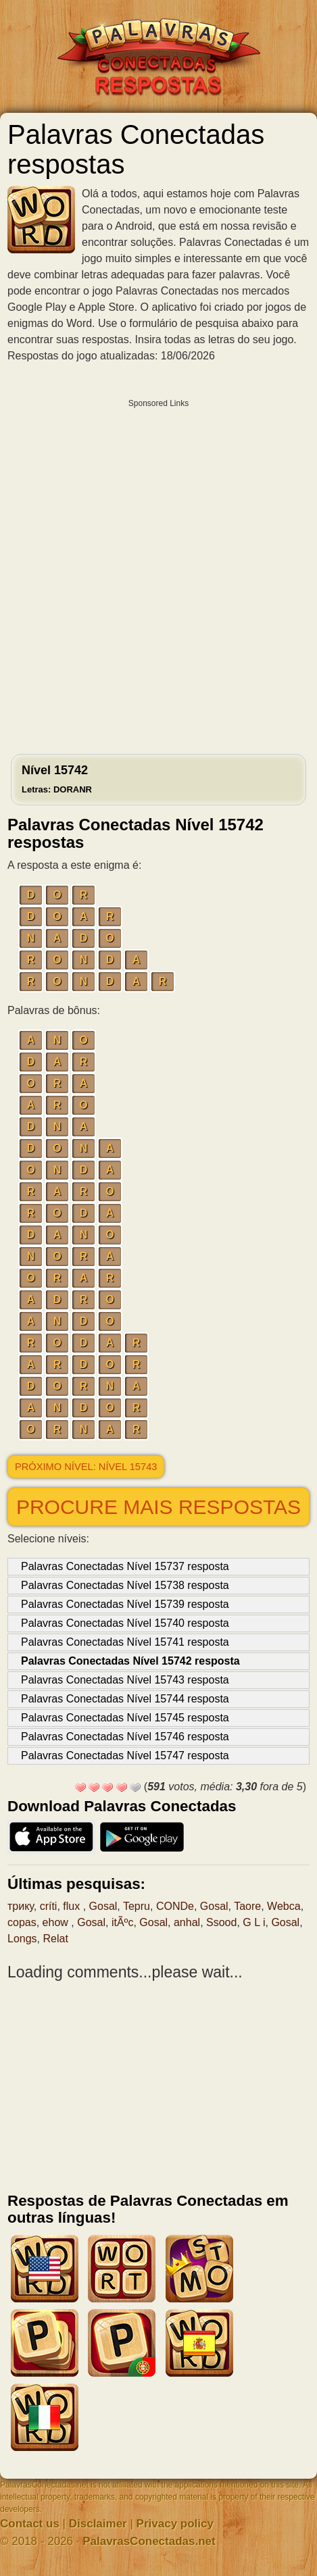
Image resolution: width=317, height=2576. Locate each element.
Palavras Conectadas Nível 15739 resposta (125, 1604)
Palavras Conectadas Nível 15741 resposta (125, 1642)
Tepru (136, 1906)
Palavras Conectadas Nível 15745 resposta (125, 1717)
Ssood (221, 1922)
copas (21, 1922)
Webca (284, 1906)
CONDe (175, 1906)
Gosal (103, 1906)
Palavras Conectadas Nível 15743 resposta (125, 1680)
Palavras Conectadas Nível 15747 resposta (125, 1755)
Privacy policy (175, 2523)
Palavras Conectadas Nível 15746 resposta (125, 1736)
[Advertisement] (158, 573)
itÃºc (123, 1922)
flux (72, 1906)
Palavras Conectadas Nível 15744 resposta (125, 1698)
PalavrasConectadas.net (149, 2541)
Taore (247, 1906)
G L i (254, 1922)
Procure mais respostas (158, 1507)
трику (20, 1906)
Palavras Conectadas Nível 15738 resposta (125, 1585)
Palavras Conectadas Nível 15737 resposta (125, 1566)
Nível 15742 (57, 778)
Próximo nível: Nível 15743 (86, 1466)
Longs (22, 1938)
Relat (55, 1938)
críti (48, 1906)
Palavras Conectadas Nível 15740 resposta (125, 1623)
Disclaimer (98, 2523)
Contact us (29, 2523)
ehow (57, 1922)
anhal (187, 1922)
